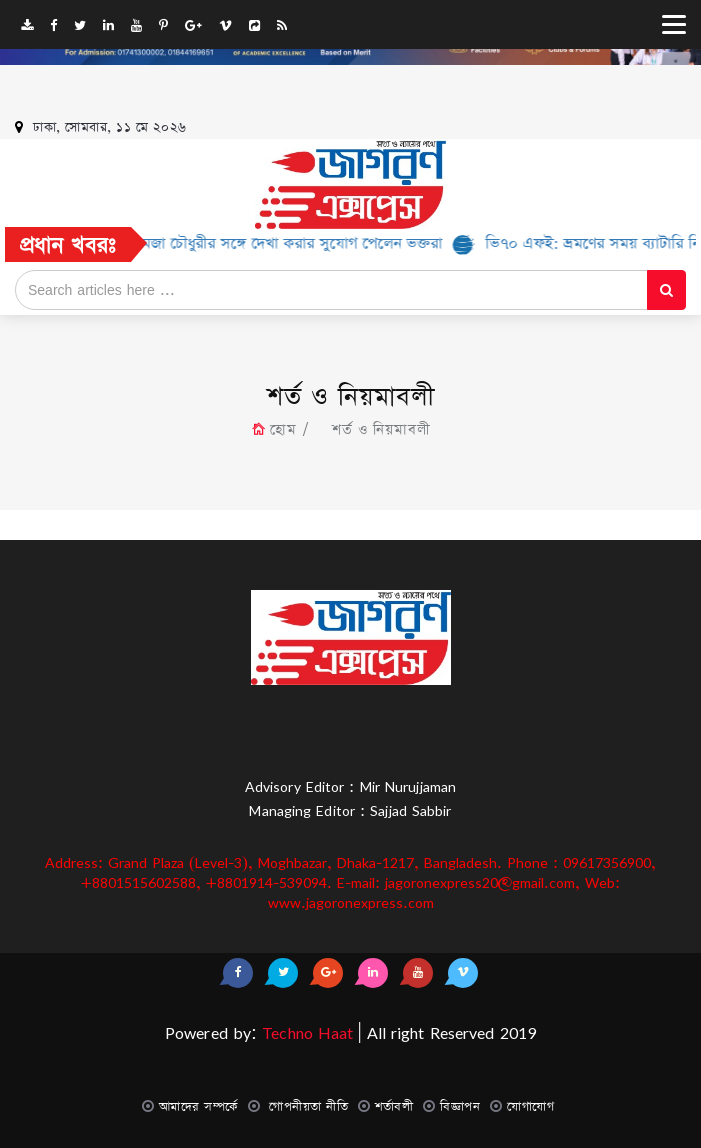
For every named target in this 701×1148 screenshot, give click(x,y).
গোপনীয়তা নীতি (307, 1106)
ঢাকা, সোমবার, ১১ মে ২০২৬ (110, 127)
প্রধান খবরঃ (68, 245)
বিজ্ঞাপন (460, 1106)
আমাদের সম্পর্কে (198, 1106)
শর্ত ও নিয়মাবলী (376, 430)
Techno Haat (305, 1033)
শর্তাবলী (394, 1106)
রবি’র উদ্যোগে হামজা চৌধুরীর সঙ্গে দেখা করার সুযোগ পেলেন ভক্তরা (259, 243)
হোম (283, 430)
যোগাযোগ (530, 1106)
